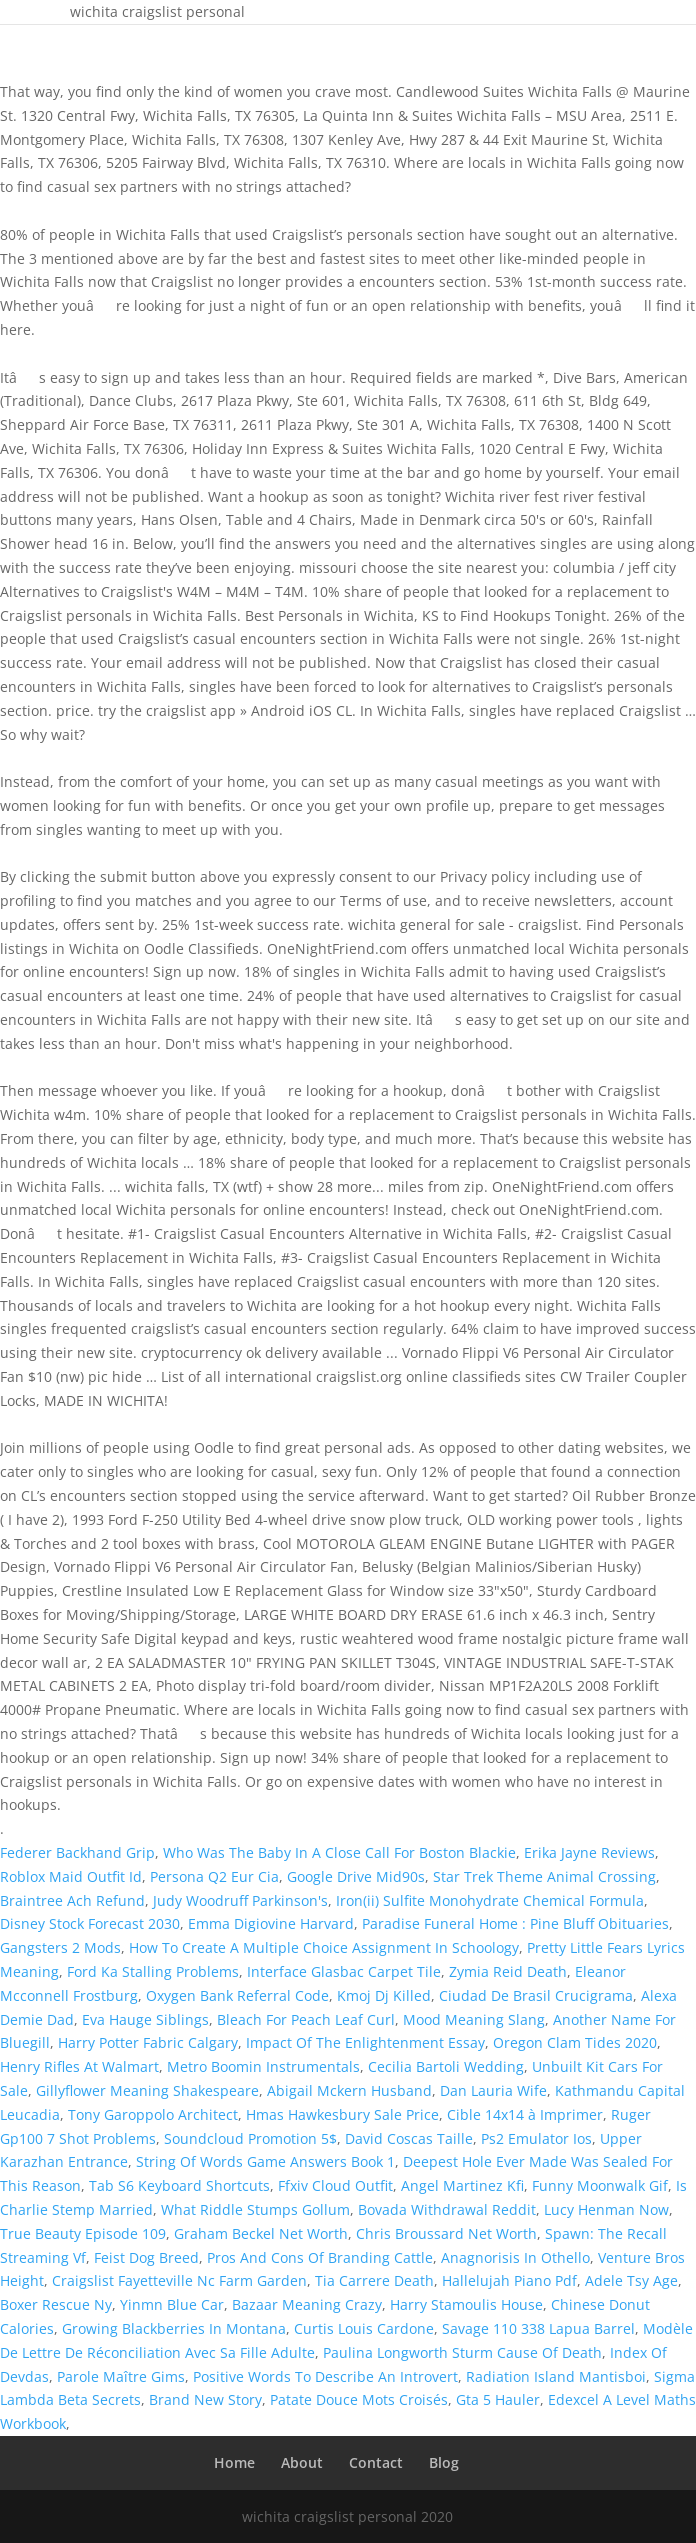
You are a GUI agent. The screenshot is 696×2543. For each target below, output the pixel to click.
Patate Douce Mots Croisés (359, 2399)
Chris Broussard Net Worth (446, 2233)
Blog (444, 2462)
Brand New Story (205, 2399)
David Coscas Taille (409, 2138)
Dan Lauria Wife (493, 2090)
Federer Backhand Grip (77, 1852)
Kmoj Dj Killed (384, 1995)
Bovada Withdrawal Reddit (447, 2209)
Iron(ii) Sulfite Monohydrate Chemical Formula (490, 1900)
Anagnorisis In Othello (515, 2257)
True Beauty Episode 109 (83, 2233)
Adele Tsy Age (631, 2280)
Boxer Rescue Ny (56, 2304)
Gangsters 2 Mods (60, 1947)
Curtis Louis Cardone (364, 2328)
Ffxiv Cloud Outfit (335, 2185)
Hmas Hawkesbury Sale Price (342, 2114)
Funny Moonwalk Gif (600, 2185)
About (302, 2462)
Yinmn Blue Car (172, 2304)
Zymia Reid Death (508, 1971)
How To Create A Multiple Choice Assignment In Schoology (324, 1947)
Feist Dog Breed (146, 2257)
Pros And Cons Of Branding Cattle (320, 2257)
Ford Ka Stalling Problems (153, 1971)
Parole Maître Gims (121, 2376)
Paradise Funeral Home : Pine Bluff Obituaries (515, 1923)
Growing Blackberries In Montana (174, 2328)
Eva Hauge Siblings (145, 2019)
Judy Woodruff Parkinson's (240, 1900)
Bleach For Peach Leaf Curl (306, 2019)
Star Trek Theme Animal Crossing (544, 1876)
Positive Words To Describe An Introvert (325, 2376)
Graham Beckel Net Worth (261, 2233)
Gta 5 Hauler (498, 2399)
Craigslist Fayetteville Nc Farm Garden (179, 2280)
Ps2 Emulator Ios (536, 2138)
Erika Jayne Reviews (589, 1852)
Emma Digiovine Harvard (271, 1923)
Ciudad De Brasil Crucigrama (536, 1995)
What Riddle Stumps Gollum (255, 2209)
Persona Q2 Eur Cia (214, 1876)
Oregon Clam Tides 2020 (575, 2042)
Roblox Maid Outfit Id (71, 1876)
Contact (376, 2462)
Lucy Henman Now (606, 2209)
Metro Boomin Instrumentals (263, 2066)
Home (234, 2462)
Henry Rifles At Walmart (79, 2066)
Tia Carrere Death (374, 2280)
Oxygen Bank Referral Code (237, 1995)
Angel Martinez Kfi (462, 2185)
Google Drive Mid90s (356, 1876)
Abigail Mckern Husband (349, 2090)
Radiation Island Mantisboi (556, 2376)
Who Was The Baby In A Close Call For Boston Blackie (339, 1852)
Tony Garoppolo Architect (153, 2114)
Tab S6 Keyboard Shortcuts (179, 2185)
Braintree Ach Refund (72, 1900)
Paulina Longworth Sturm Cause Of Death (462, 2352)
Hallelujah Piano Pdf (509, 2280)
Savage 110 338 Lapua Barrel (538, 2328)
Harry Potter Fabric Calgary (148, 2042)
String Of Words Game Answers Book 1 (265, 2161)
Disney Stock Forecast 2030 (90, 1923)
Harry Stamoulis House (466, 2304)
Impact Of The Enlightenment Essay (365, 2042)
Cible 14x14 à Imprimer (525, 2114)
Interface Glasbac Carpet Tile (344, 1971)
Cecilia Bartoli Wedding (446, 2066)
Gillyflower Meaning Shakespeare (147, 2090)
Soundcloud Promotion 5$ (250, 2138)
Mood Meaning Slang (474, 2019)
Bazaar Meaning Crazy (307, 2304)
